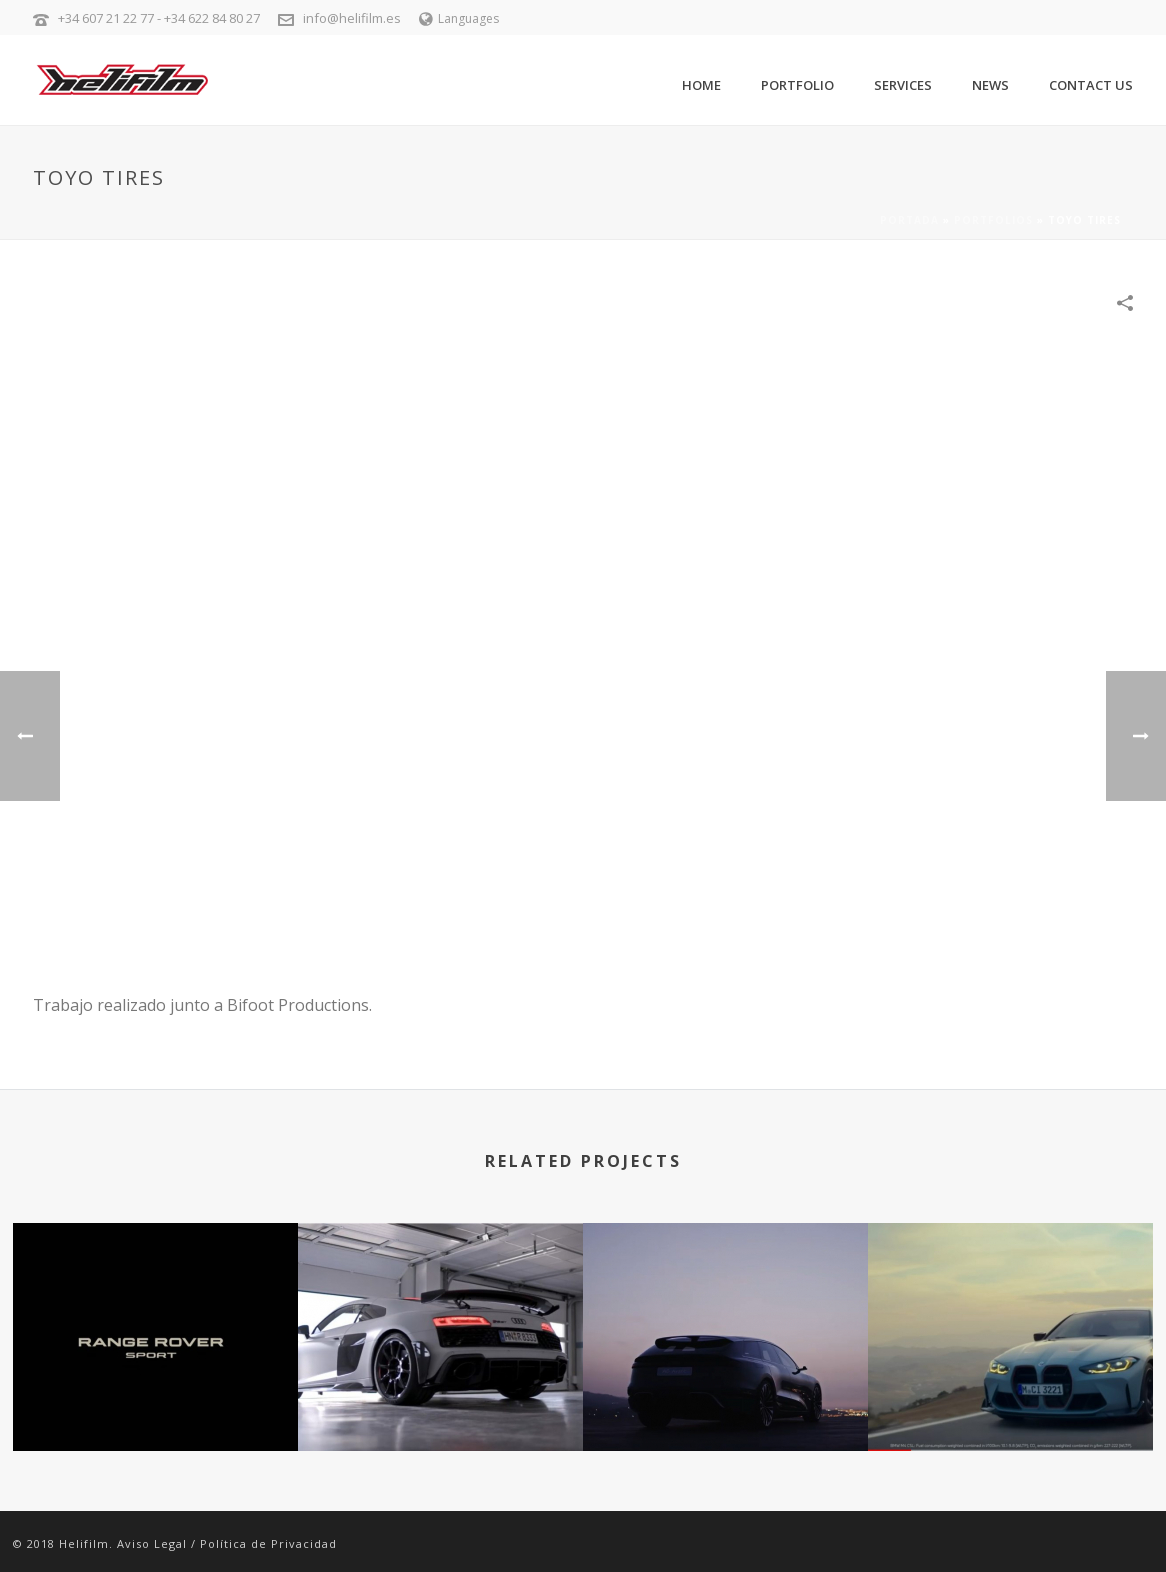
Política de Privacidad (268, 1543)
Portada (909, 220)
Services (903, 85)
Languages (459, 18)
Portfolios (993, 220)
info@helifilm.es (352, 18)
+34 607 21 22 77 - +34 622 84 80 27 (159, 18)
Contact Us (1091, 85)
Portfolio (797, 85)
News (990, 85)
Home (701, 85)
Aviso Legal (152, 1543)
